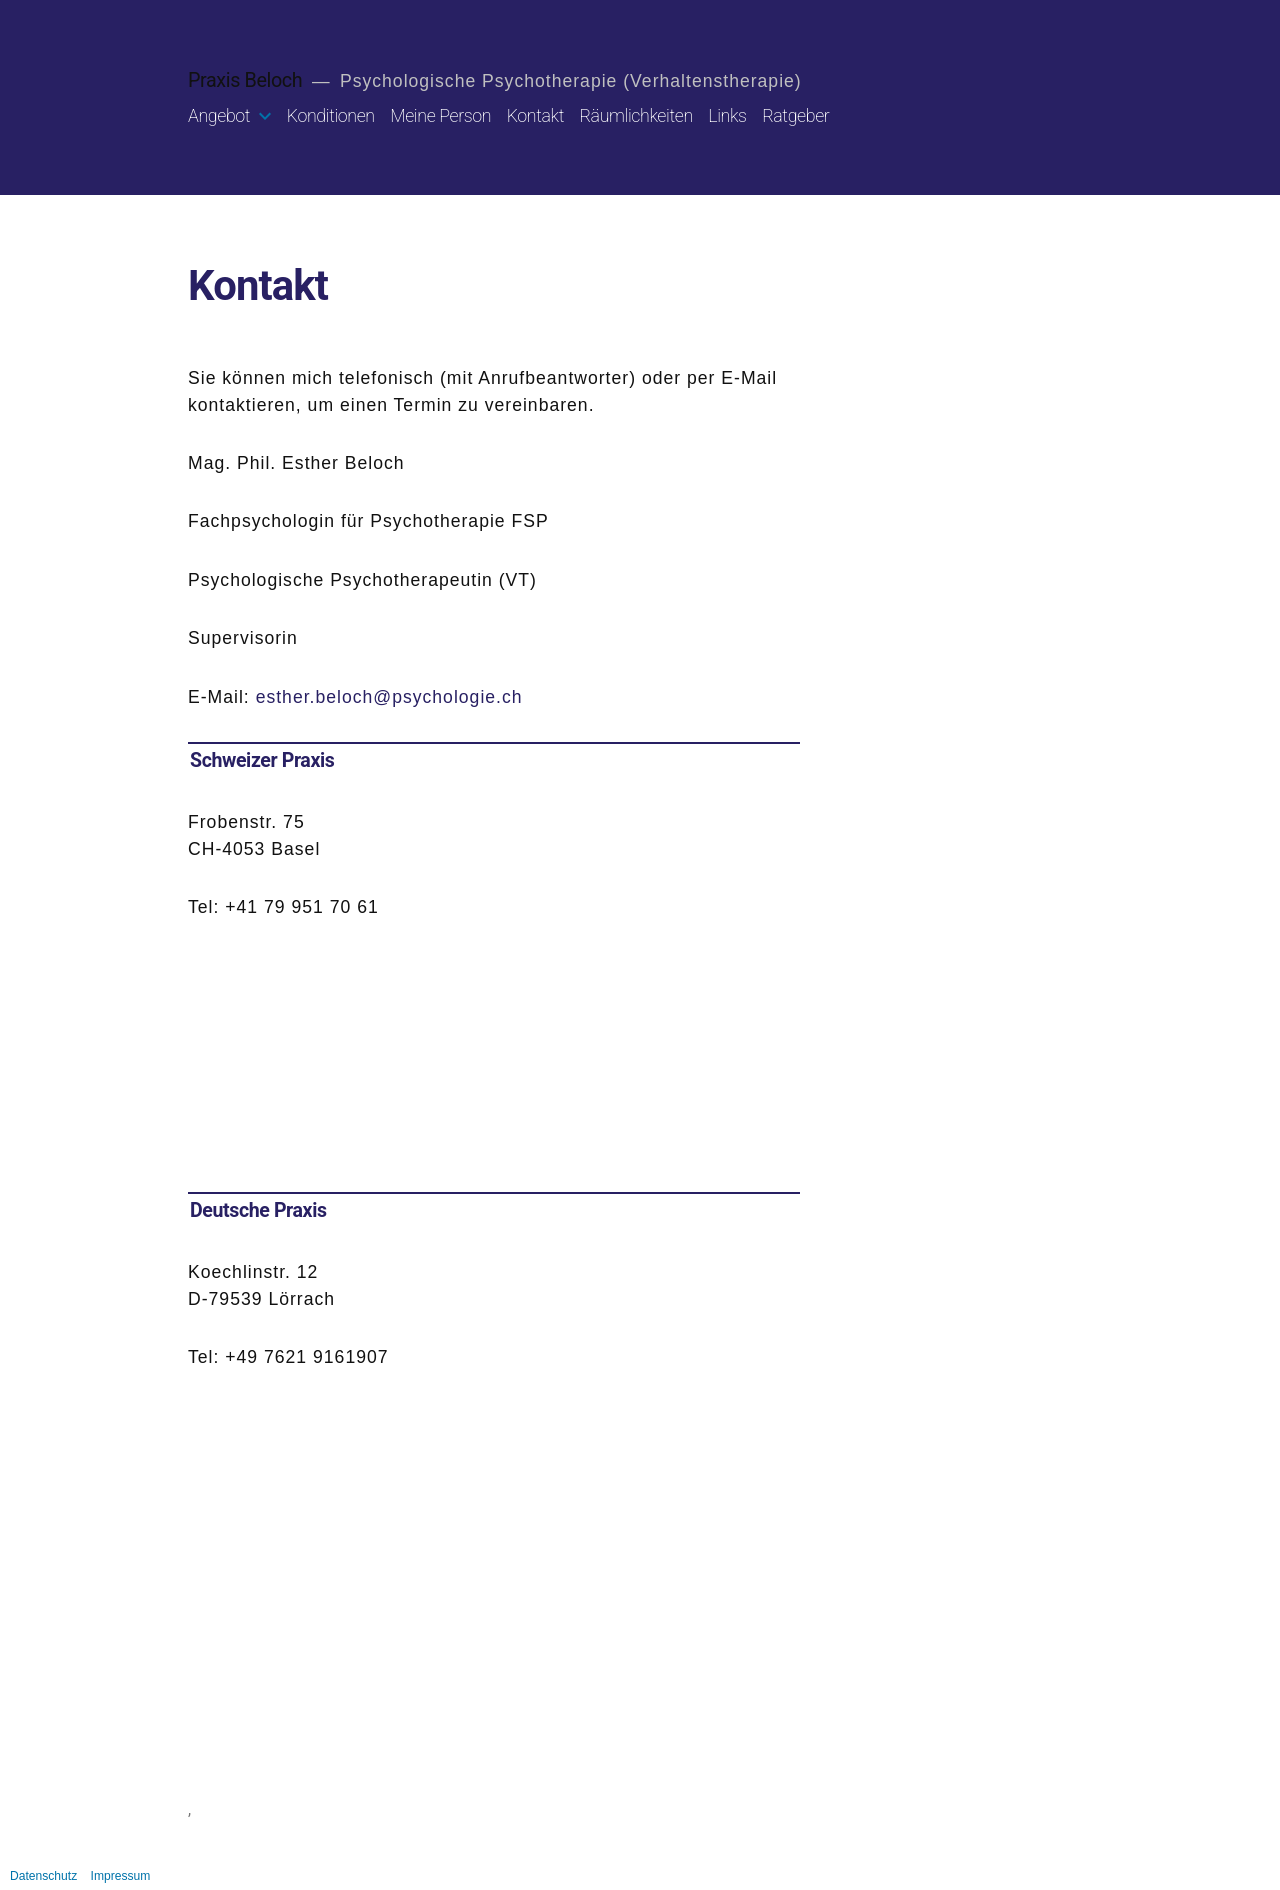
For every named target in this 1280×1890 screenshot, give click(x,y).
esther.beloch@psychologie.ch (389, 697)
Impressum (121, 1876)
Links (727, 115)
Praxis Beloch (245, 80)
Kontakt (535, 115)
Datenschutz (43, 1876)
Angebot (219, 115)
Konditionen (331, 115)
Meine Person (440, 115)
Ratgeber (795, 115)
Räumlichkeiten (635, 115)
